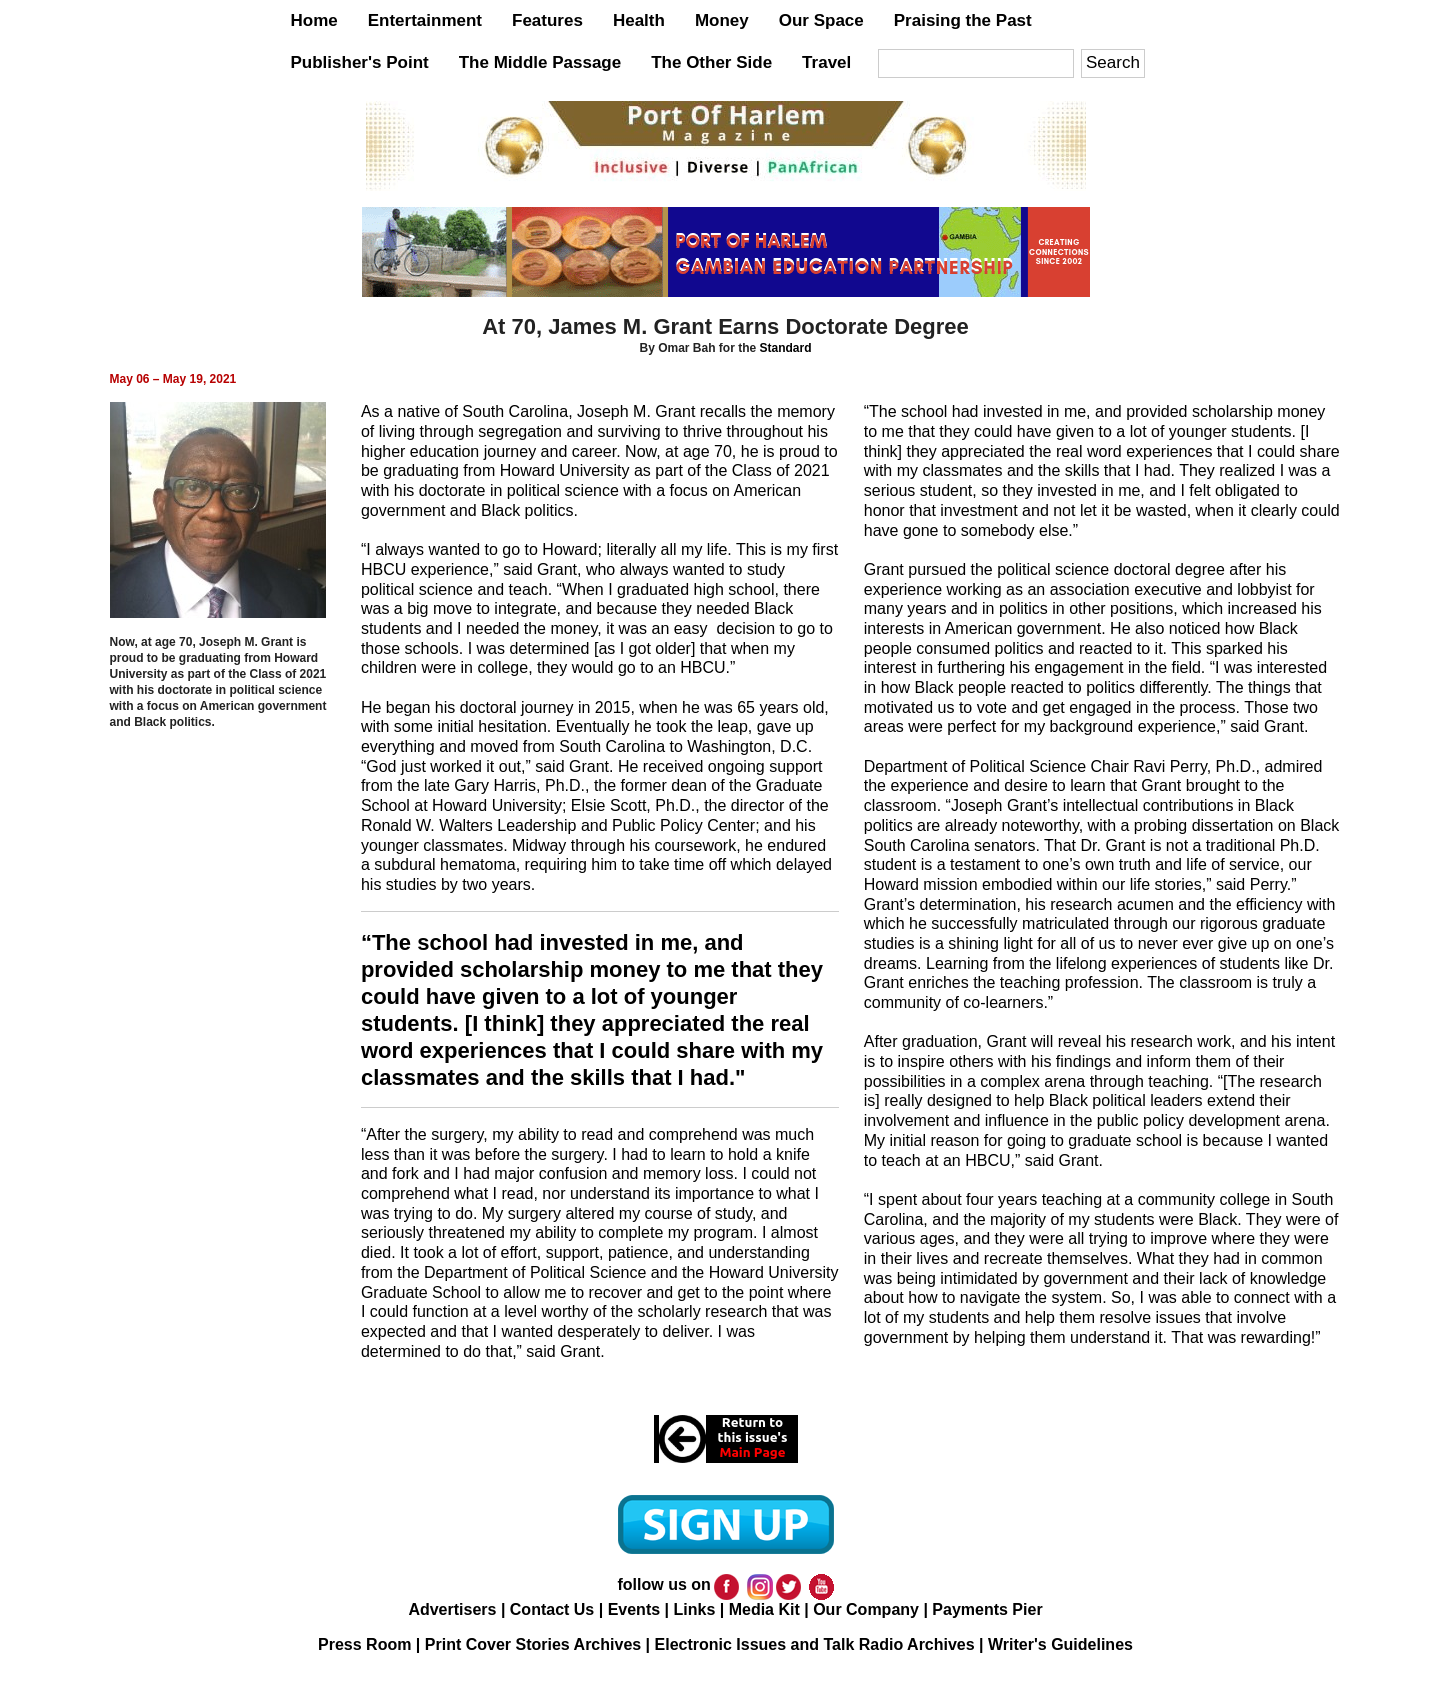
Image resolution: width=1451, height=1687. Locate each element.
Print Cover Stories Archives (533, 1644)
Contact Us (552, 1609)
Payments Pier (987, 1609)
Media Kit (764, 1609)
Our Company (866, 1609)
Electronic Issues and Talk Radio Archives (815, 1644)
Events (634, 1609)
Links (694, 1609)
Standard (786, 348)
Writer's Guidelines (1060, 1644)
